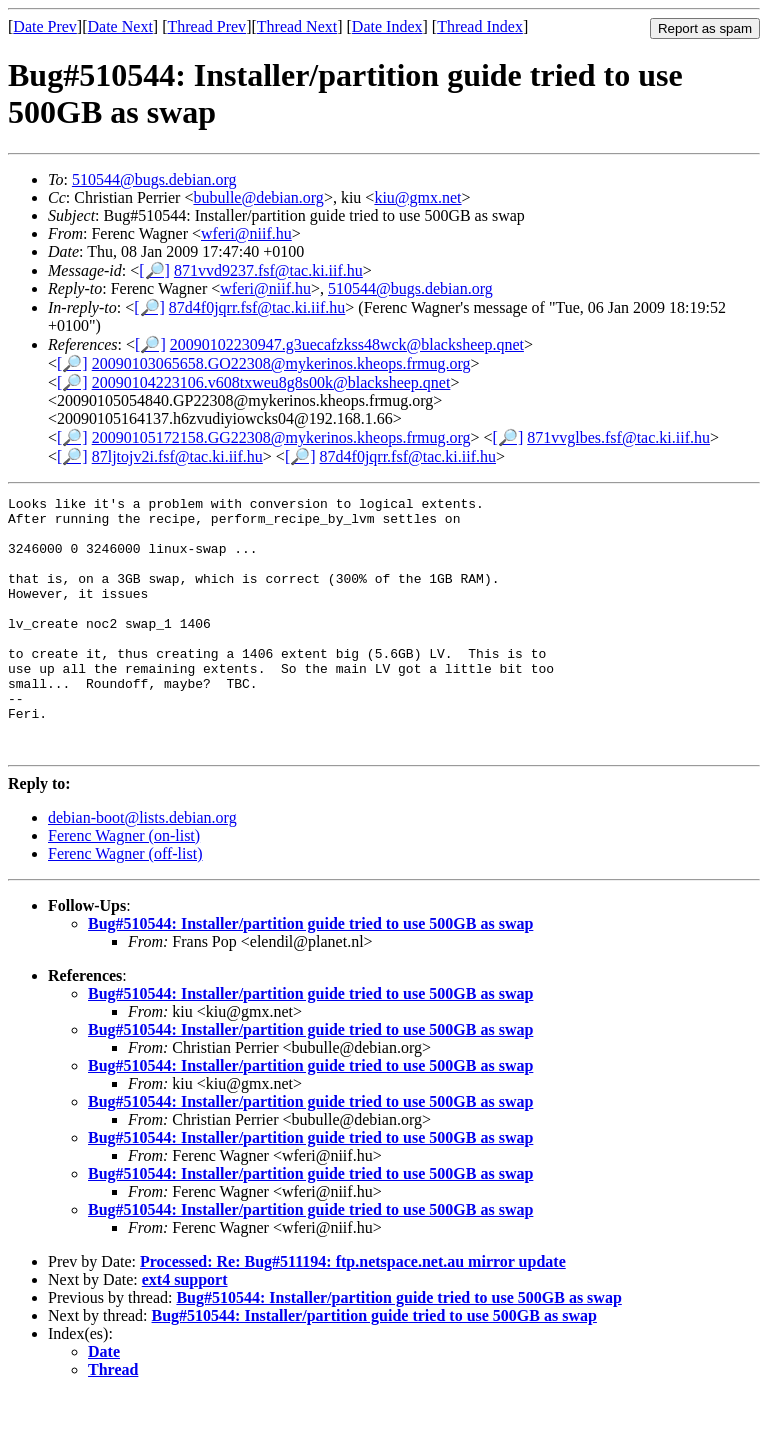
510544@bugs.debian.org (154, 179)
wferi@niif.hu (246, 233)
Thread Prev (206, 26)
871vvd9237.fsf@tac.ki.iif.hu (268, 270)
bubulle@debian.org (258, 197)
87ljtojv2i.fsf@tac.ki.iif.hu (177, 456)
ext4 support (185, 1330)
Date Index (387, 26)
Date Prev (45, 26)
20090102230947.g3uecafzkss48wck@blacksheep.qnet (347, 344)
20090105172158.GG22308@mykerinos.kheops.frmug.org (281, 437)
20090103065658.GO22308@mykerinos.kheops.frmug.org (281, 363)
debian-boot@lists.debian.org (142, 868)
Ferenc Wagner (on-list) (124, 886)
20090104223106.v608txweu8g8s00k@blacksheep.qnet (271, 382)
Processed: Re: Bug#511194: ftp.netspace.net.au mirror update (353, 1312)
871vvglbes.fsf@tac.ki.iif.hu (618, 437)
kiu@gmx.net (417, 197)
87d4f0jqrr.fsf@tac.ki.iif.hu (257, 307)
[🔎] (154, 270)
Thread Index (480, 26)
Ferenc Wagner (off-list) (125, 904)
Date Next (120, 26)
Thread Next (297, 26)
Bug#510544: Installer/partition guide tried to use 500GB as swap (310, 974)
